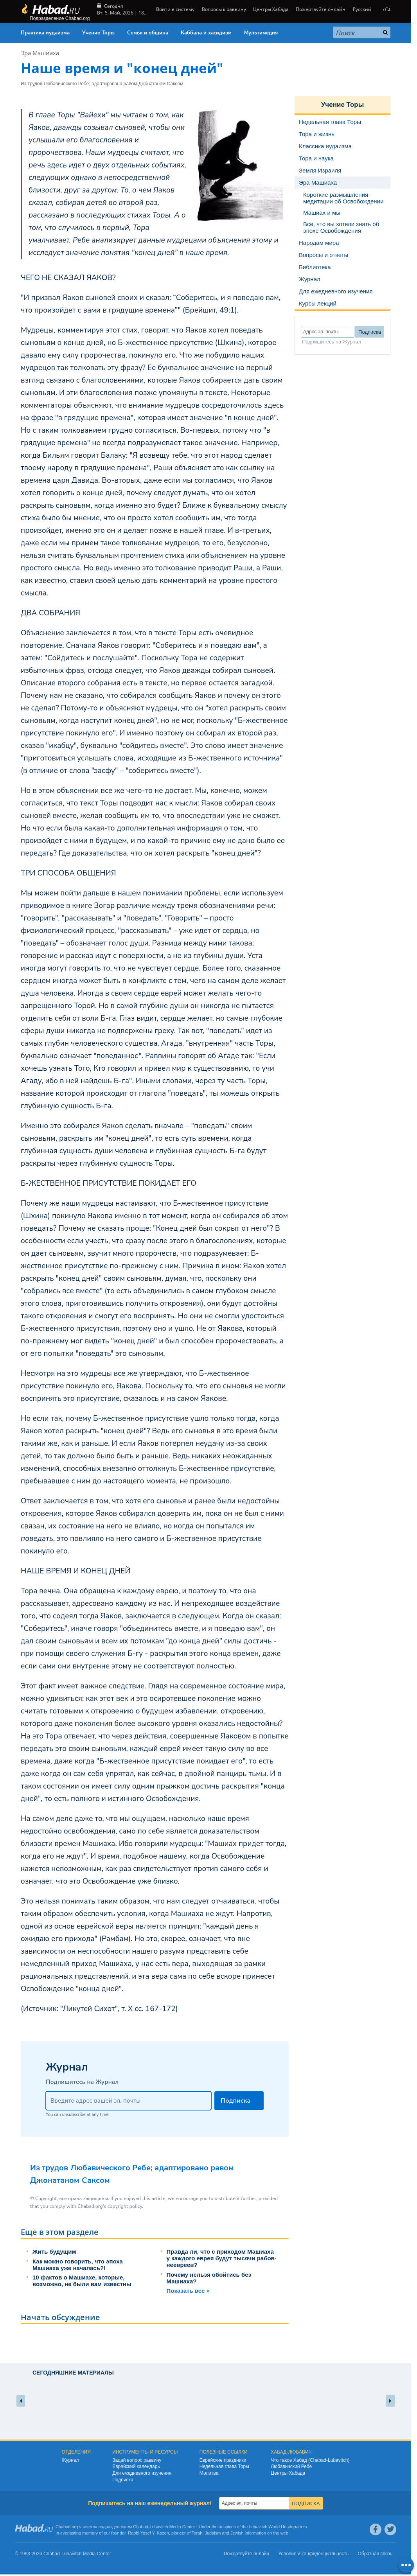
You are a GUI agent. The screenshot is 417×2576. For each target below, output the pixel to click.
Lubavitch (159, 2526)
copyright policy (125, 2206)
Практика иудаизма (45, 32)
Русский (362, 9)
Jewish (237, 2533)
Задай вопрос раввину (136, 2460)
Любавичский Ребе (291, 2466)
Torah (197, 2533)
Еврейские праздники (223, 2460)
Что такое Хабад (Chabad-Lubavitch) (310, 2460)
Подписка (122, 2480)
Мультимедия (261, 32)
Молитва (209, 2473)
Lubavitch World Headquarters (278, 2526)
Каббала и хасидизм (206, 32)
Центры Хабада (271, 9)
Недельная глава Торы (224, 2466)
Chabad (140, 2526)
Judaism (213, 2533)
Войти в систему (174, 9)
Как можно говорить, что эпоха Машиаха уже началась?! (77, 2264)
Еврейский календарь (136, 2466)
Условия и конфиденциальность (314, 2553)
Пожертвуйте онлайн (320, 9)
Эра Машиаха (40, 53)
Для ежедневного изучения (141, 2473)
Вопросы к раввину (224, 9)
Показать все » (188, 2290)
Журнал (70, 2460)
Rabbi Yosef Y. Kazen (148, 2533)
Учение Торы (98, 32)
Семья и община (147, 32)
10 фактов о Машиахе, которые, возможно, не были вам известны (81, 2280)
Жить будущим (54, 2251)
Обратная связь (375, 2553)
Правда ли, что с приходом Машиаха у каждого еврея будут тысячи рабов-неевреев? (222, 2258)
